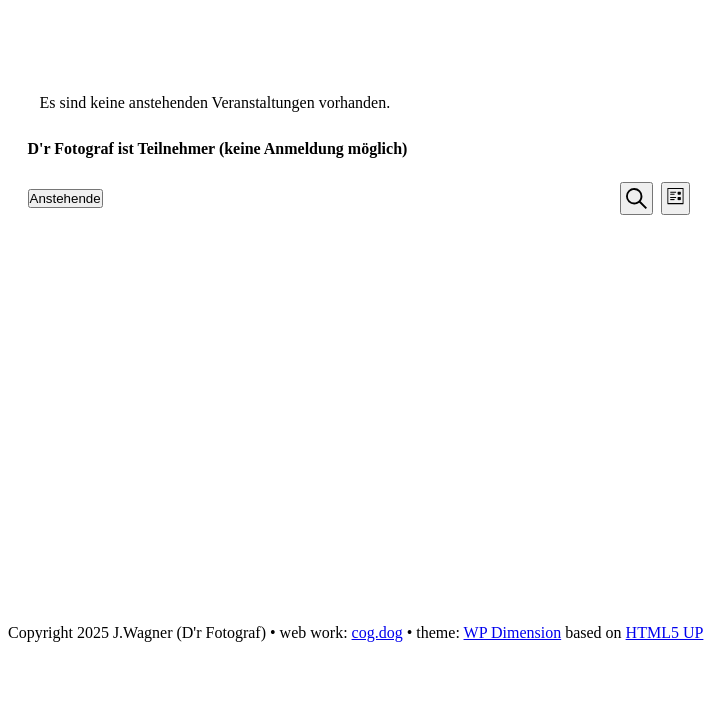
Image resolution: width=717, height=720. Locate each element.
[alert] (359, 103)
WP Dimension (513, 632)
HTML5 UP (665, 632)
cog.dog (377, 632)
